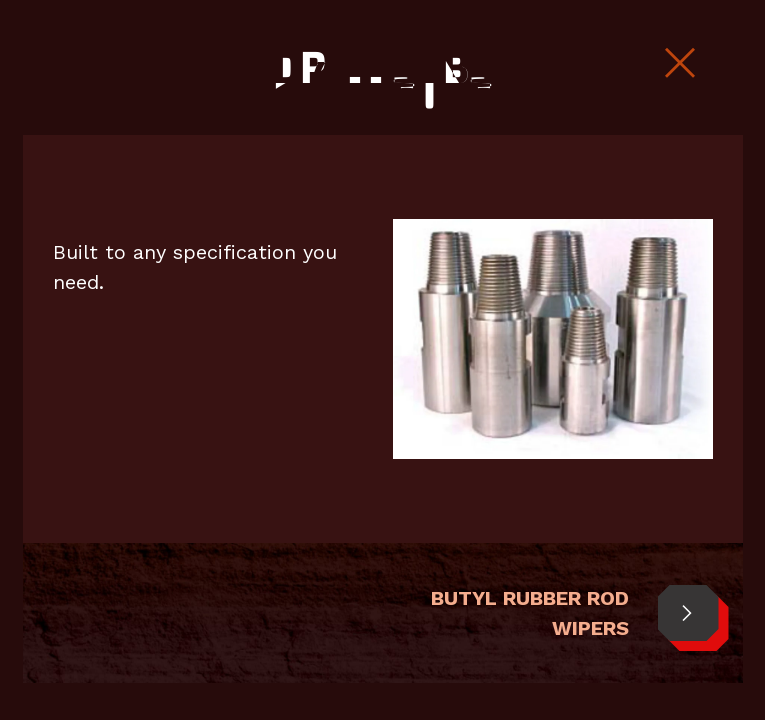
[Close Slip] (680, 64)
